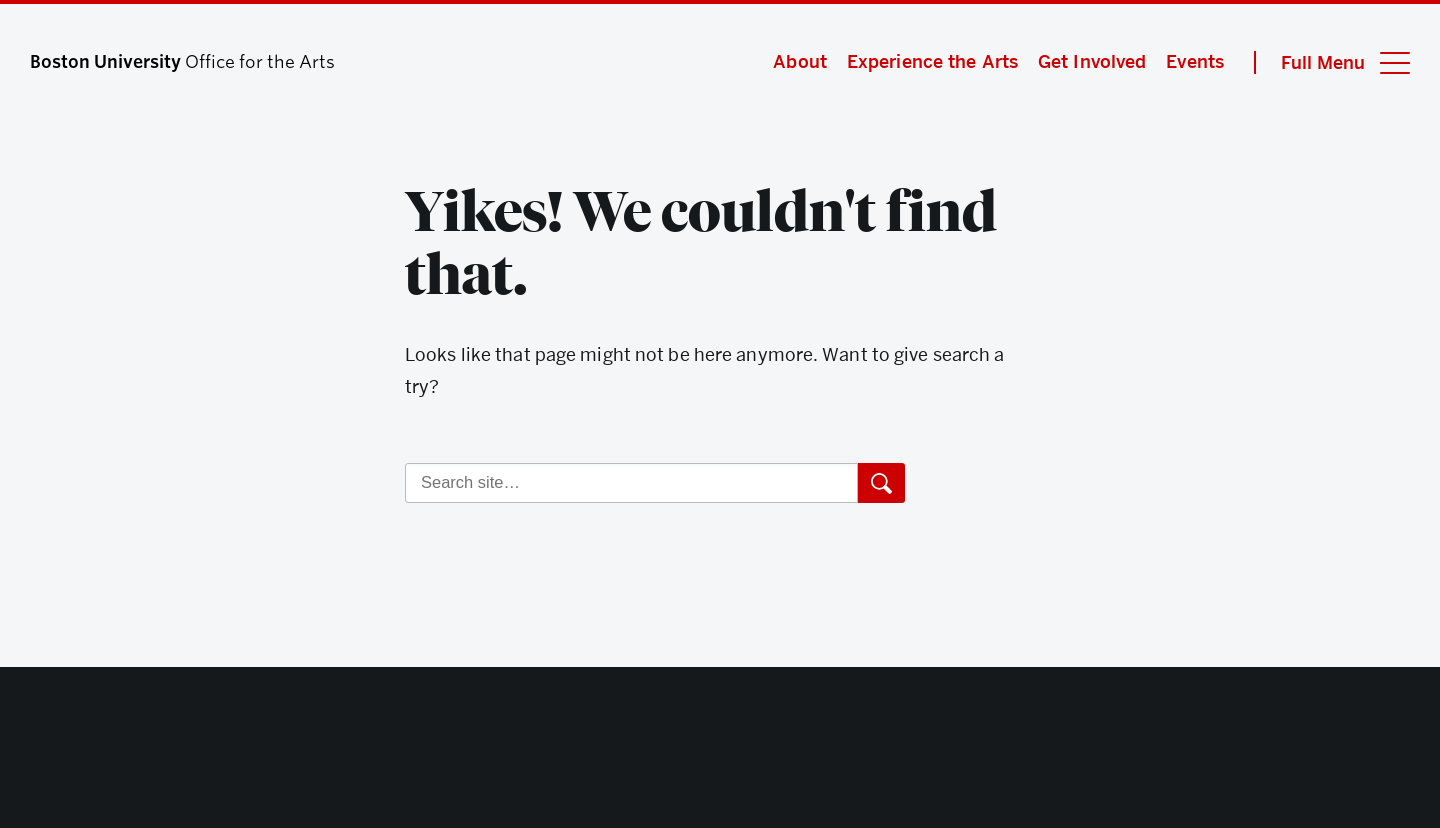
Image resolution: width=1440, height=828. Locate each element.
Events (1195, 61)
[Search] (631, 483)
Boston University (720, 752)
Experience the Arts (932, 61)
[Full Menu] (1332, 62)
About (800, 61)
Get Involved (1092, 61)
